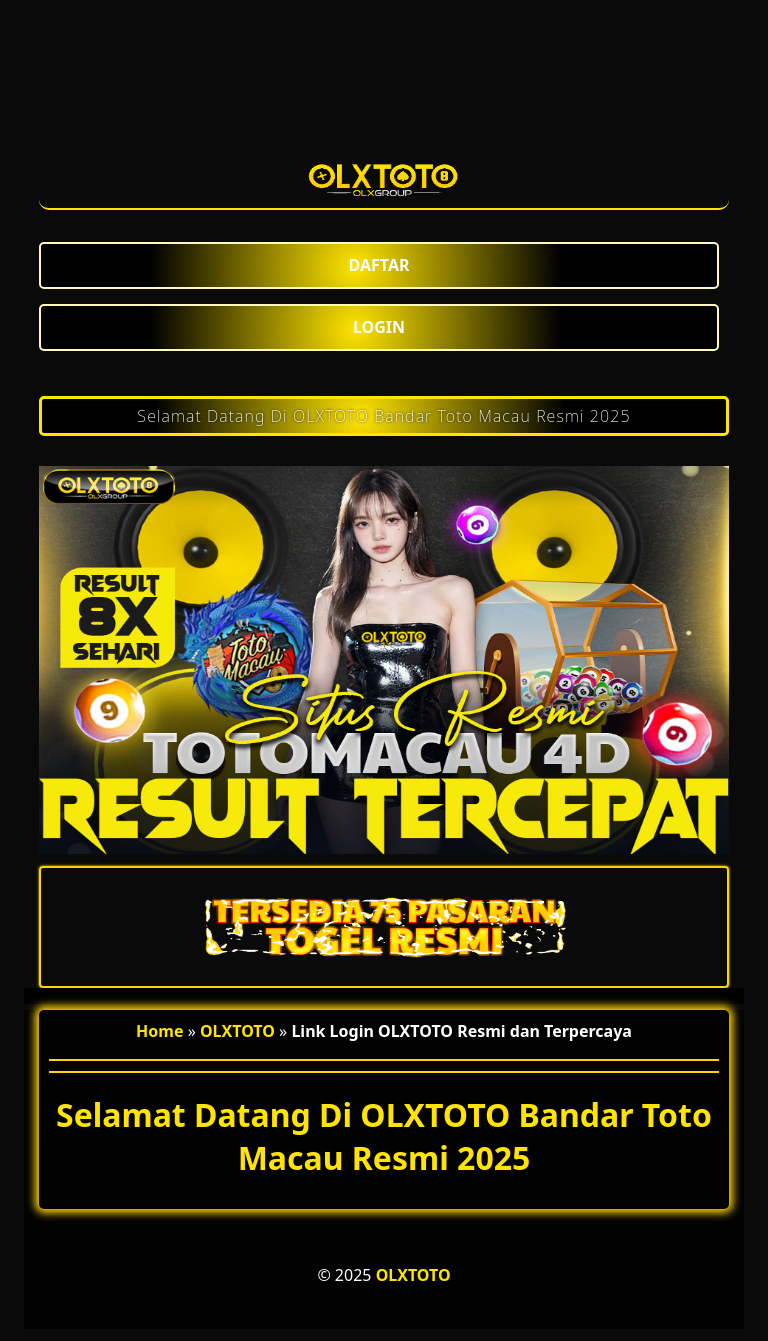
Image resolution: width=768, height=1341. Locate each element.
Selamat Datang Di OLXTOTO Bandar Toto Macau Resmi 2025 (383, 416)
